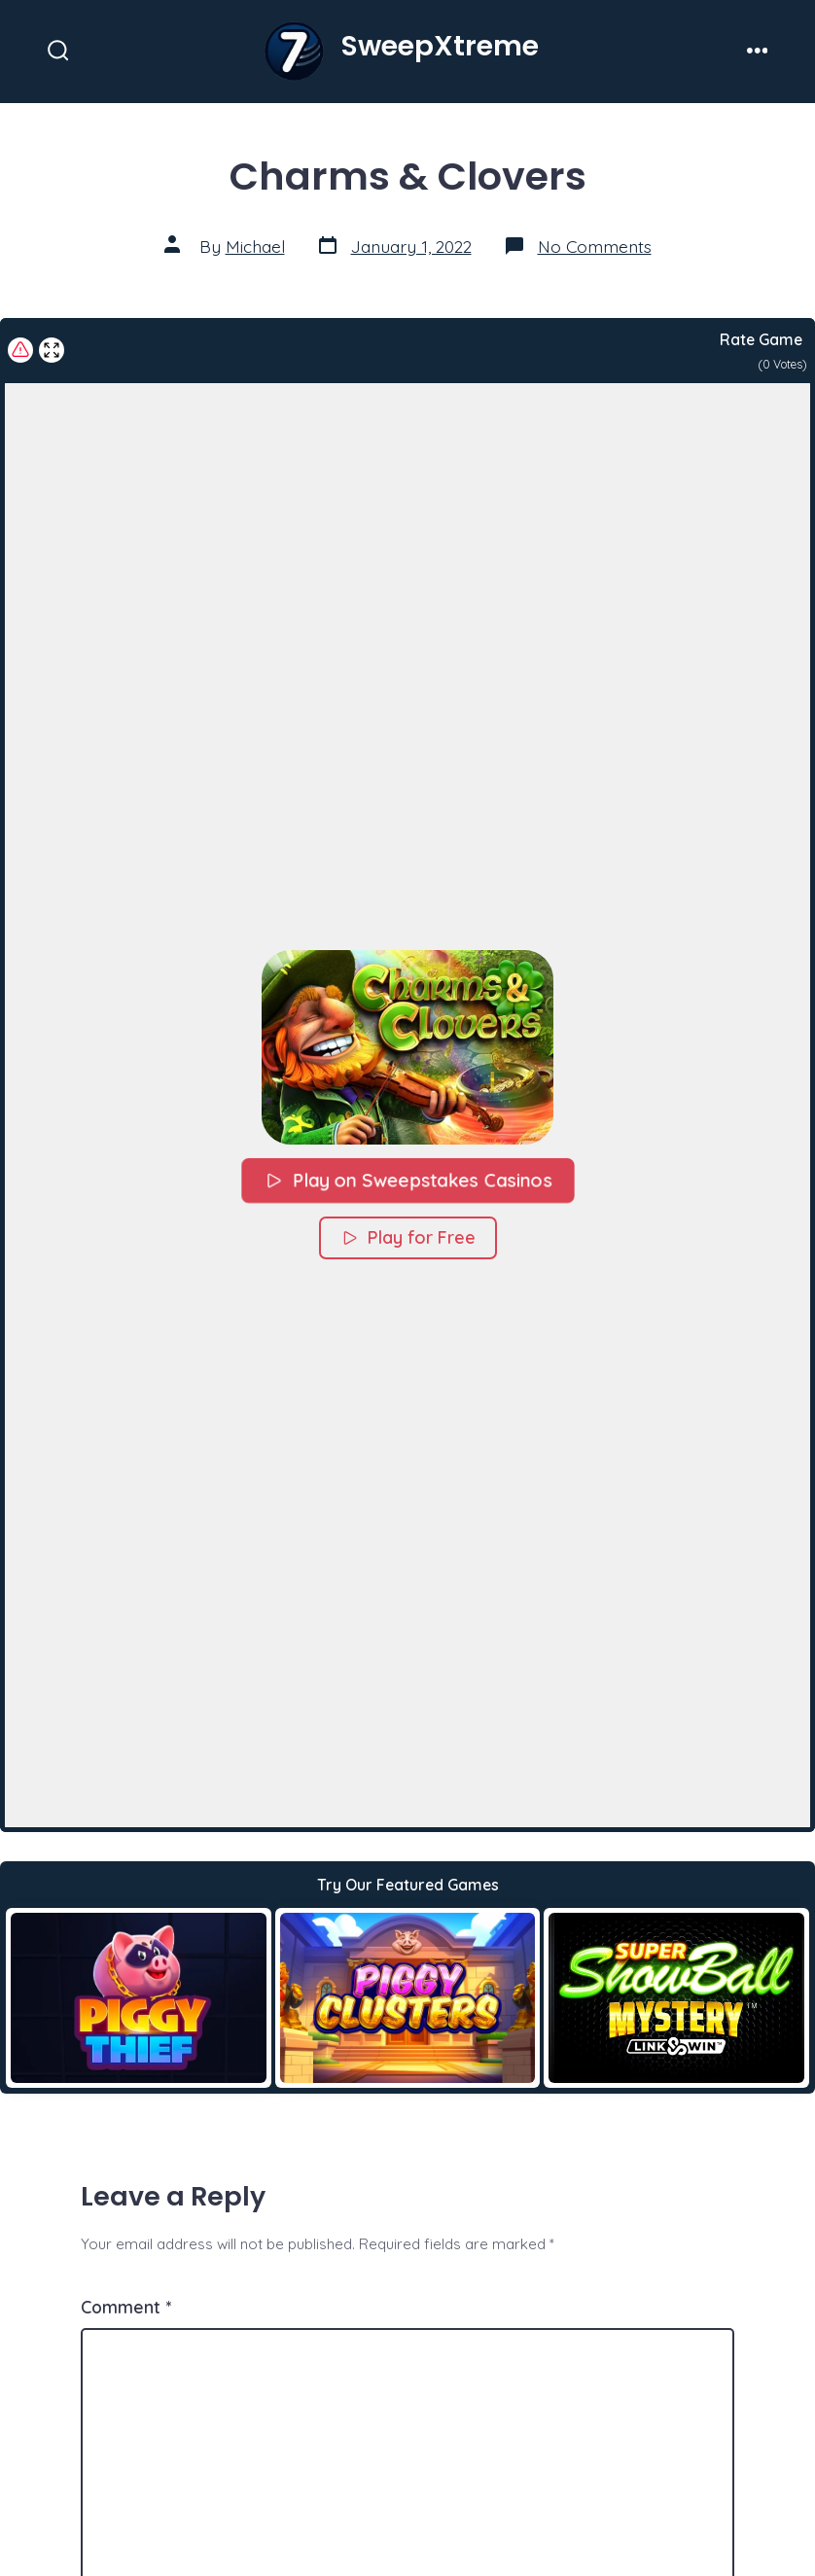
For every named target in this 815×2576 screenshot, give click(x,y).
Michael (255, 246)
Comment (126, 2306)
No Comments (595, 246)
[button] (407, 1047)
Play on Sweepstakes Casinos (407, 1180)
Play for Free (408, 1237)
